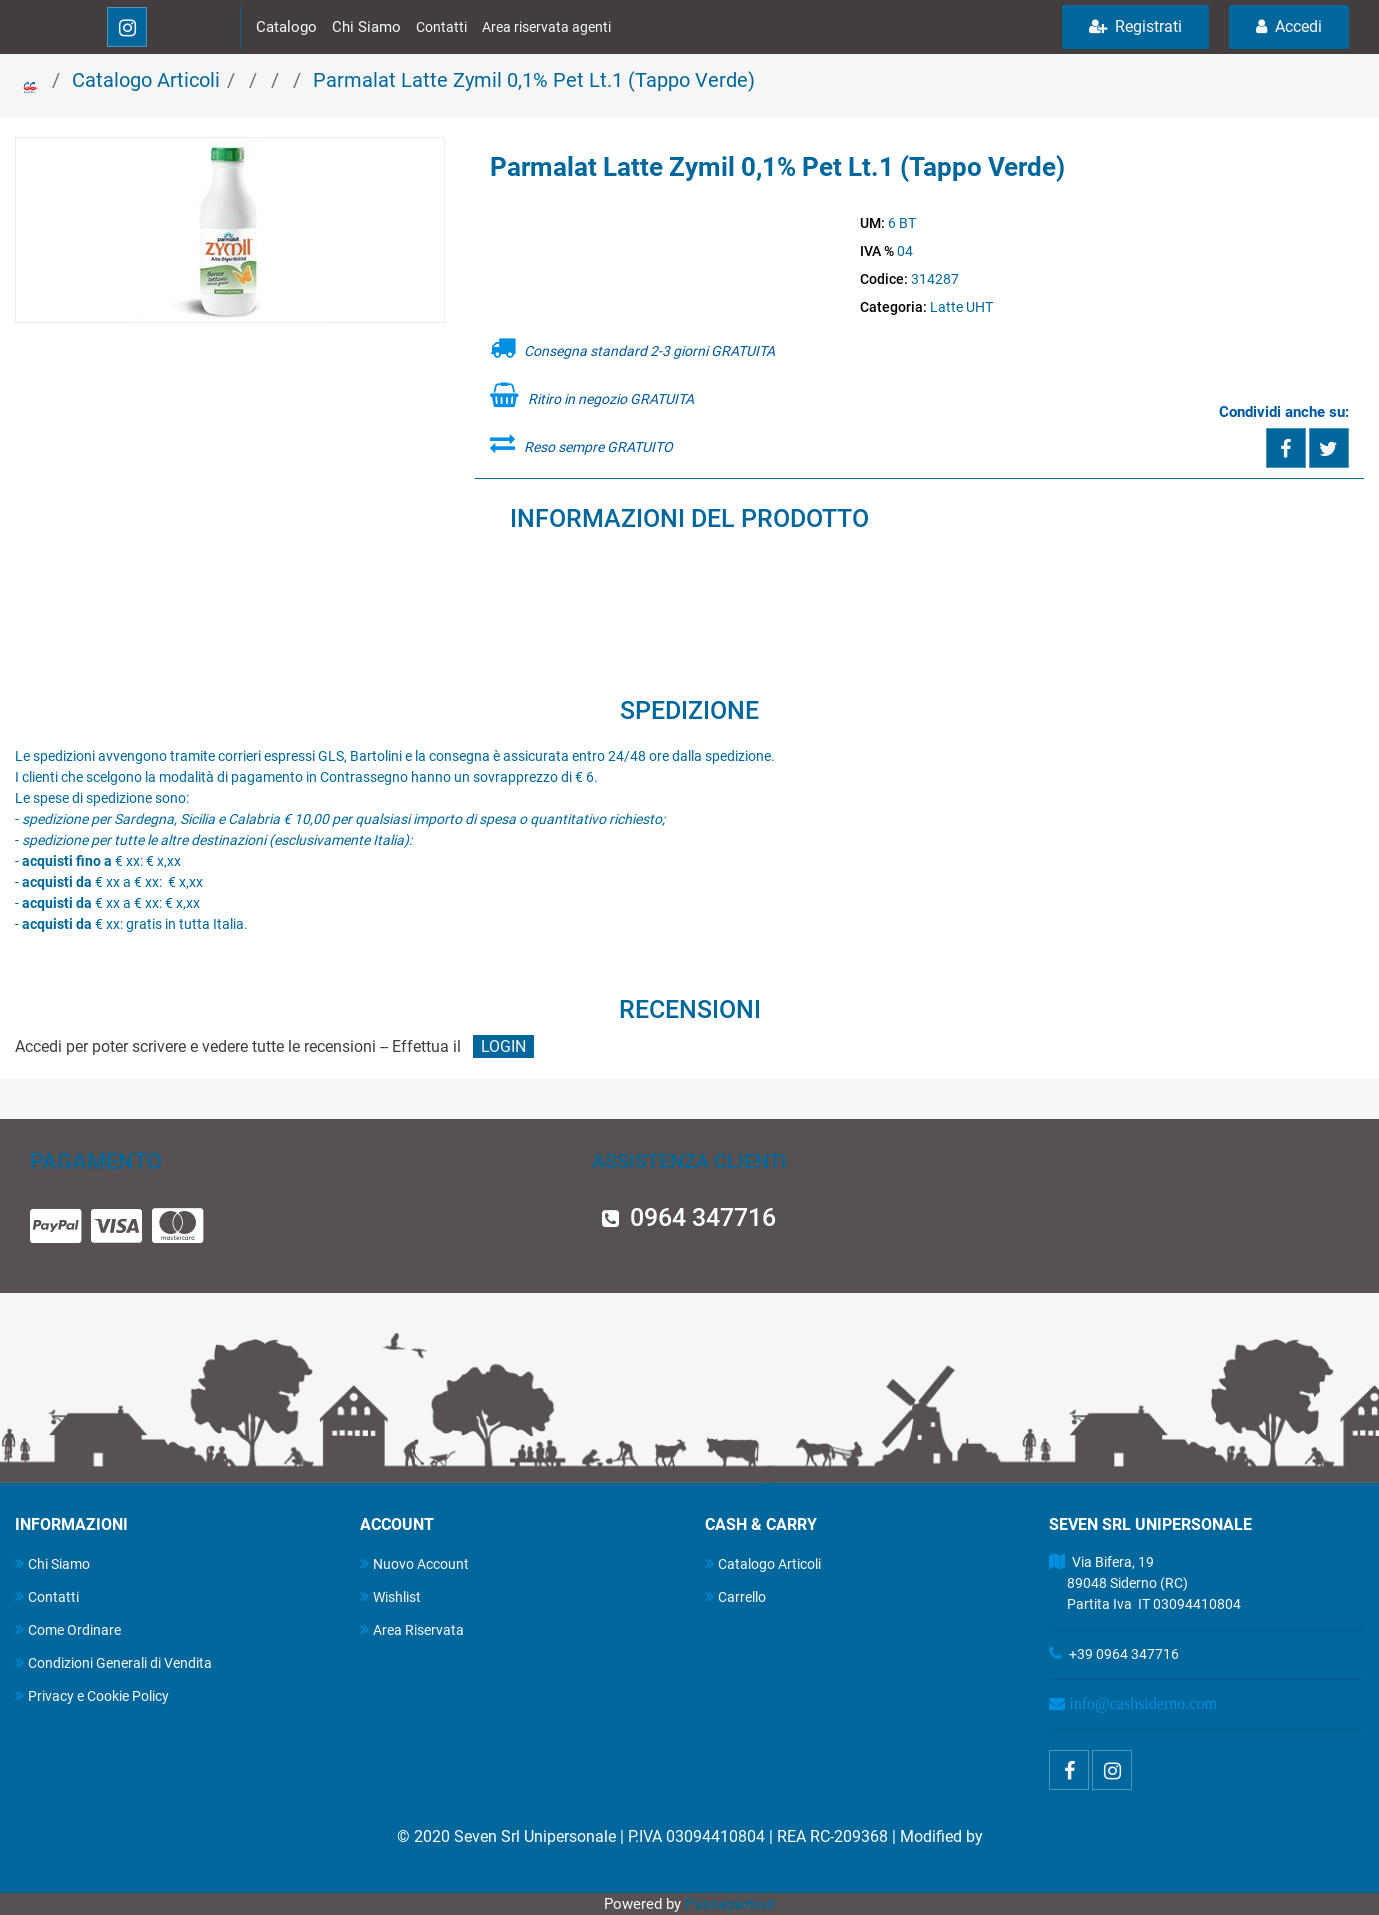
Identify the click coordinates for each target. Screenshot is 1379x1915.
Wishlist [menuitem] (390, 1596)
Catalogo (286, 27)
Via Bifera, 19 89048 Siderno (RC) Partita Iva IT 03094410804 (1145, 1583)
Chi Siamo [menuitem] (52, 1563)
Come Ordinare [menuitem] (68, 1629)
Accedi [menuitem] (1289, 26)
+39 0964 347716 (1124, 1654)
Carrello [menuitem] (735, 1596)
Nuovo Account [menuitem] (414, 1563)
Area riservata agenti (546, 27)
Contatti (441, 27)
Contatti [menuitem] (47, 1596)
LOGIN (503, 1046)
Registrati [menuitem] (1135, 26)
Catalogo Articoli (146, 80)
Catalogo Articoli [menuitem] (763, 1563)
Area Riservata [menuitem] (412, 1629)
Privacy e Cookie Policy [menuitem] (92, 1695)
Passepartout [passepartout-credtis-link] (730, 1904)
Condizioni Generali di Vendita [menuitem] (113, 1662)
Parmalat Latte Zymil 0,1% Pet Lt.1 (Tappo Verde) (534, 80)
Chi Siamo (366, 27)
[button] (230, 231)
